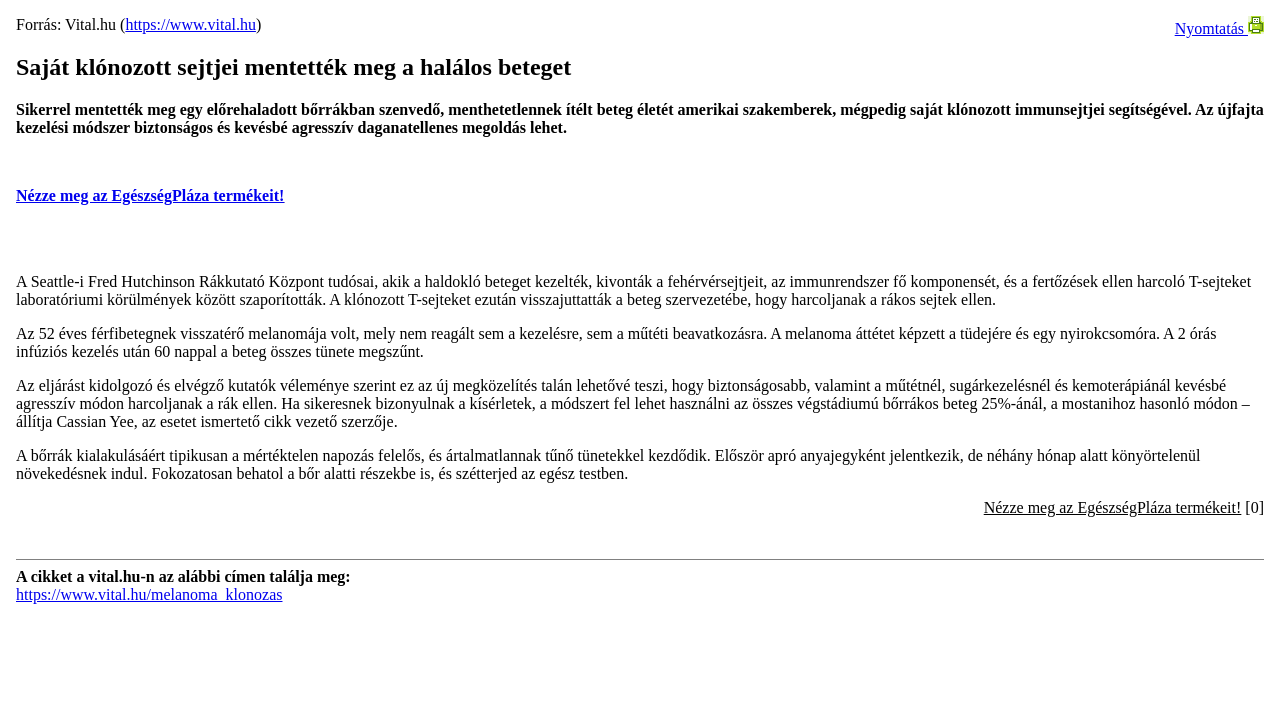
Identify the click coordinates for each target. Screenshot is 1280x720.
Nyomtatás (1219, 28)
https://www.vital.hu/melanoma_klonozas (149, 594)
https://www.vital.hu (190, 24)
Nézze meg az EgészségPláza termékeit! (150, 195)
